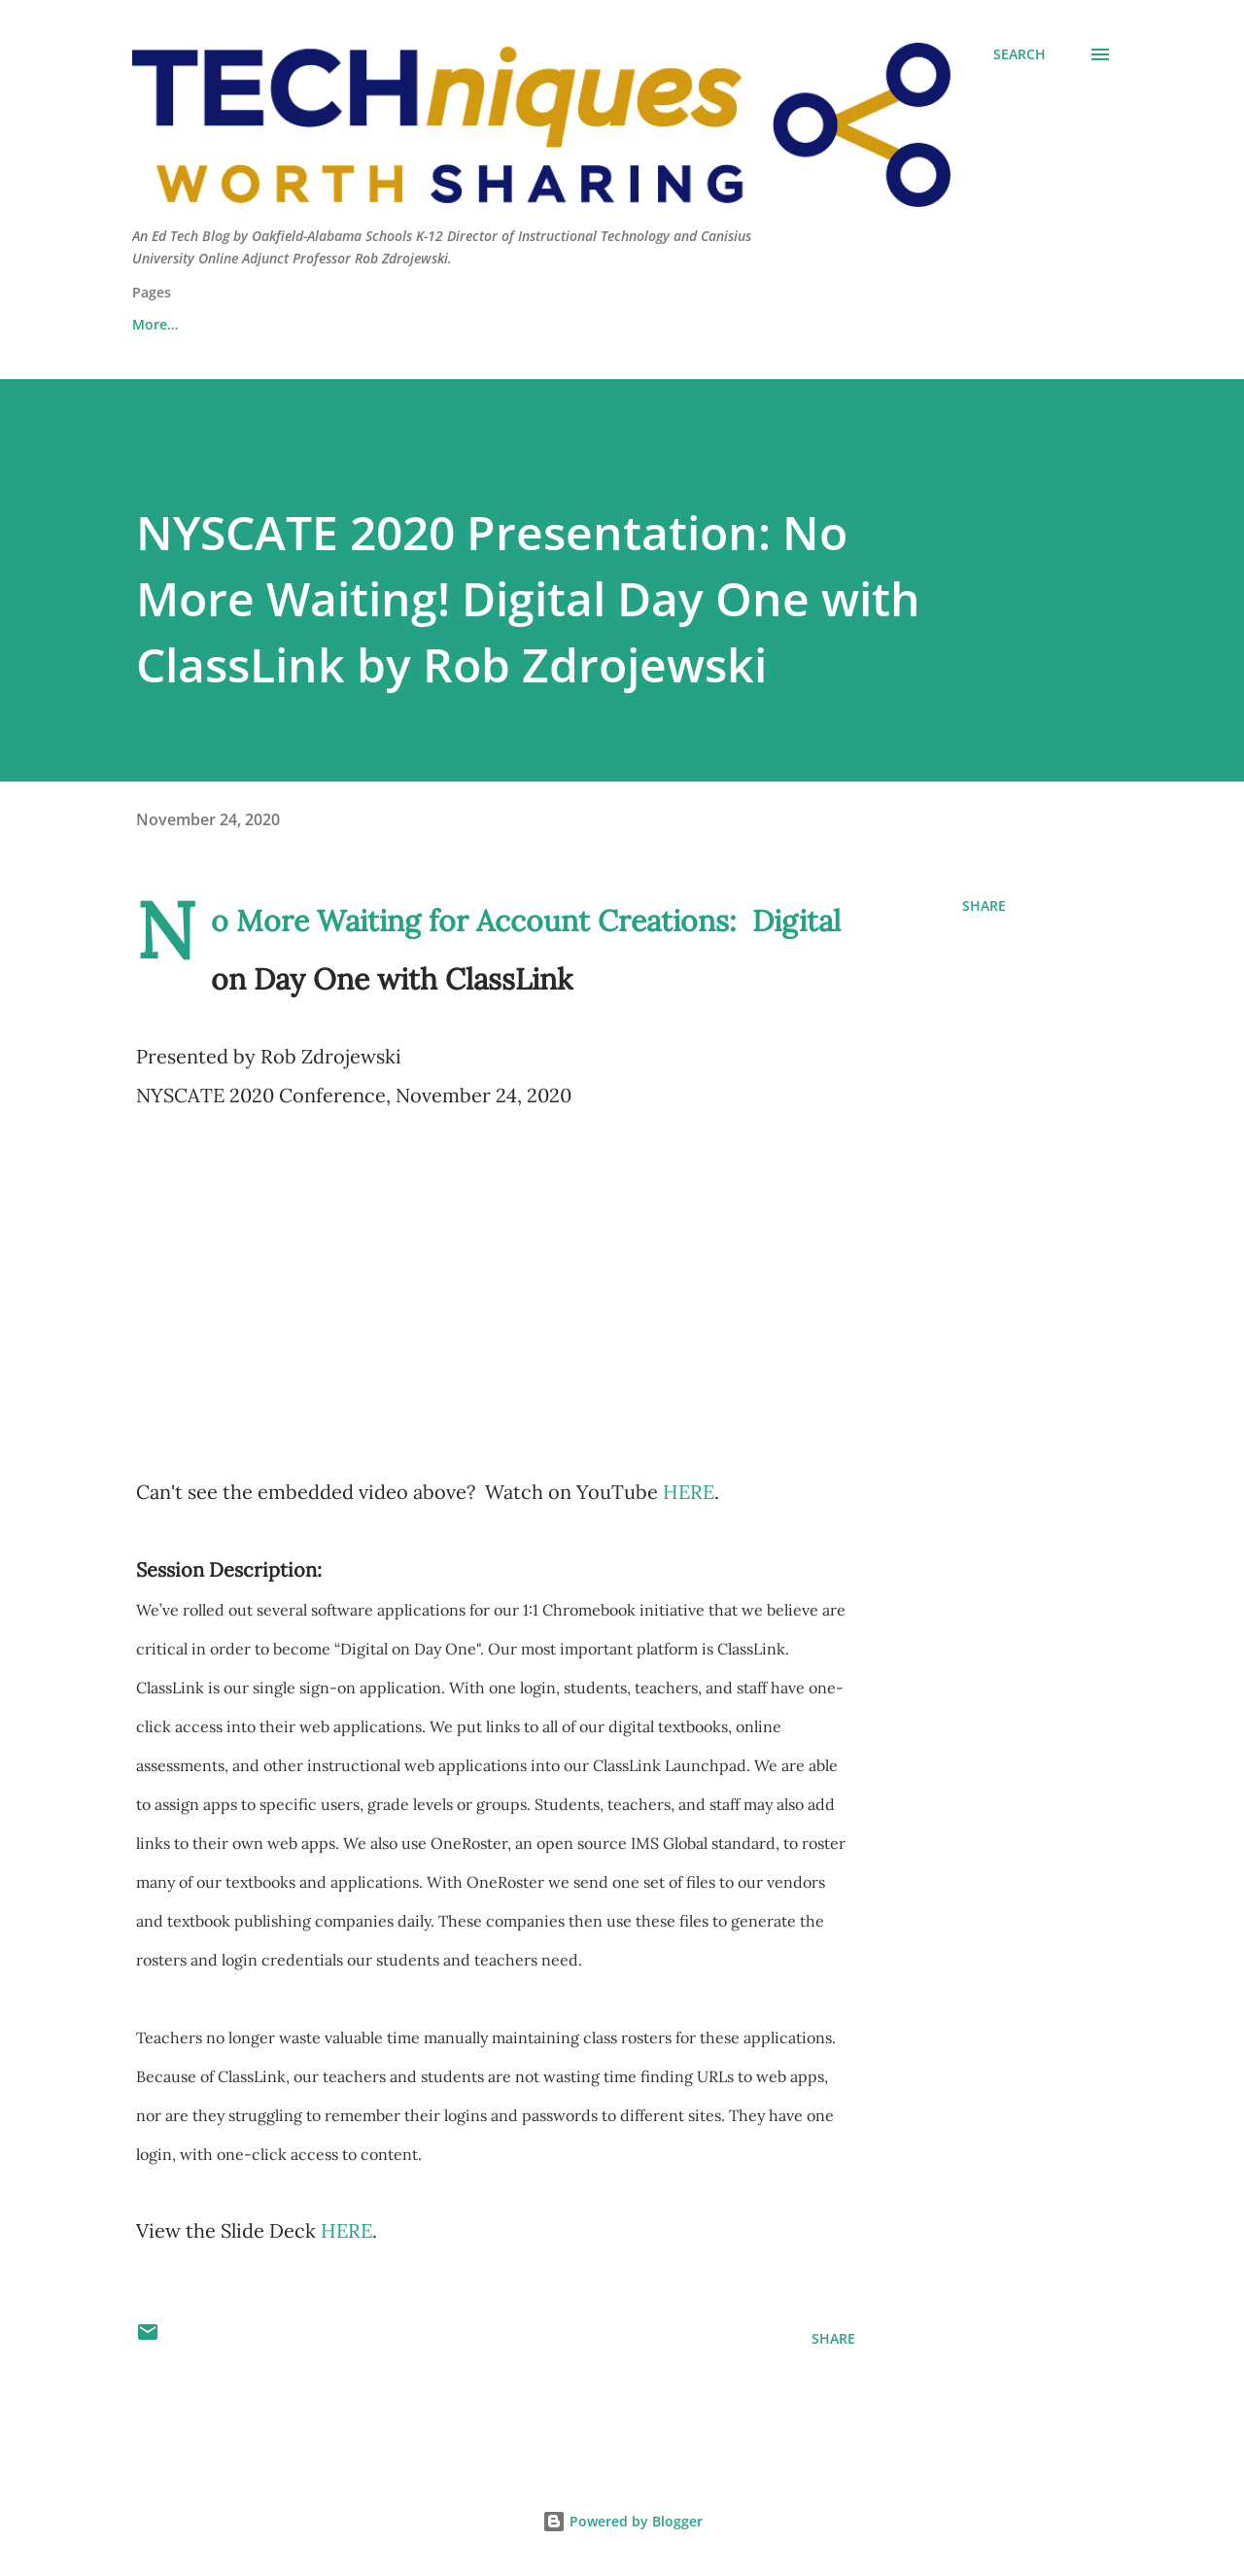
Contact (256, 324)
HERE (688, 1491)
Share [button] (984, 905)
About (152, 324)
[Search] (1019, 54)
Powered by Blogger (622, 2521)
